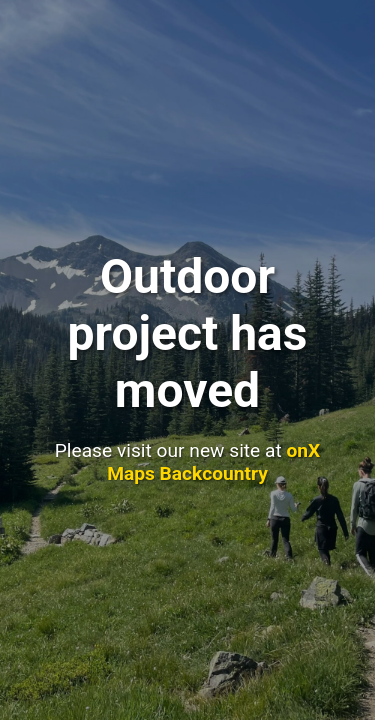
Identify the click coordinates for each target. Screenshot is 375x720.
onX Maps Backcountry (213, 462)
